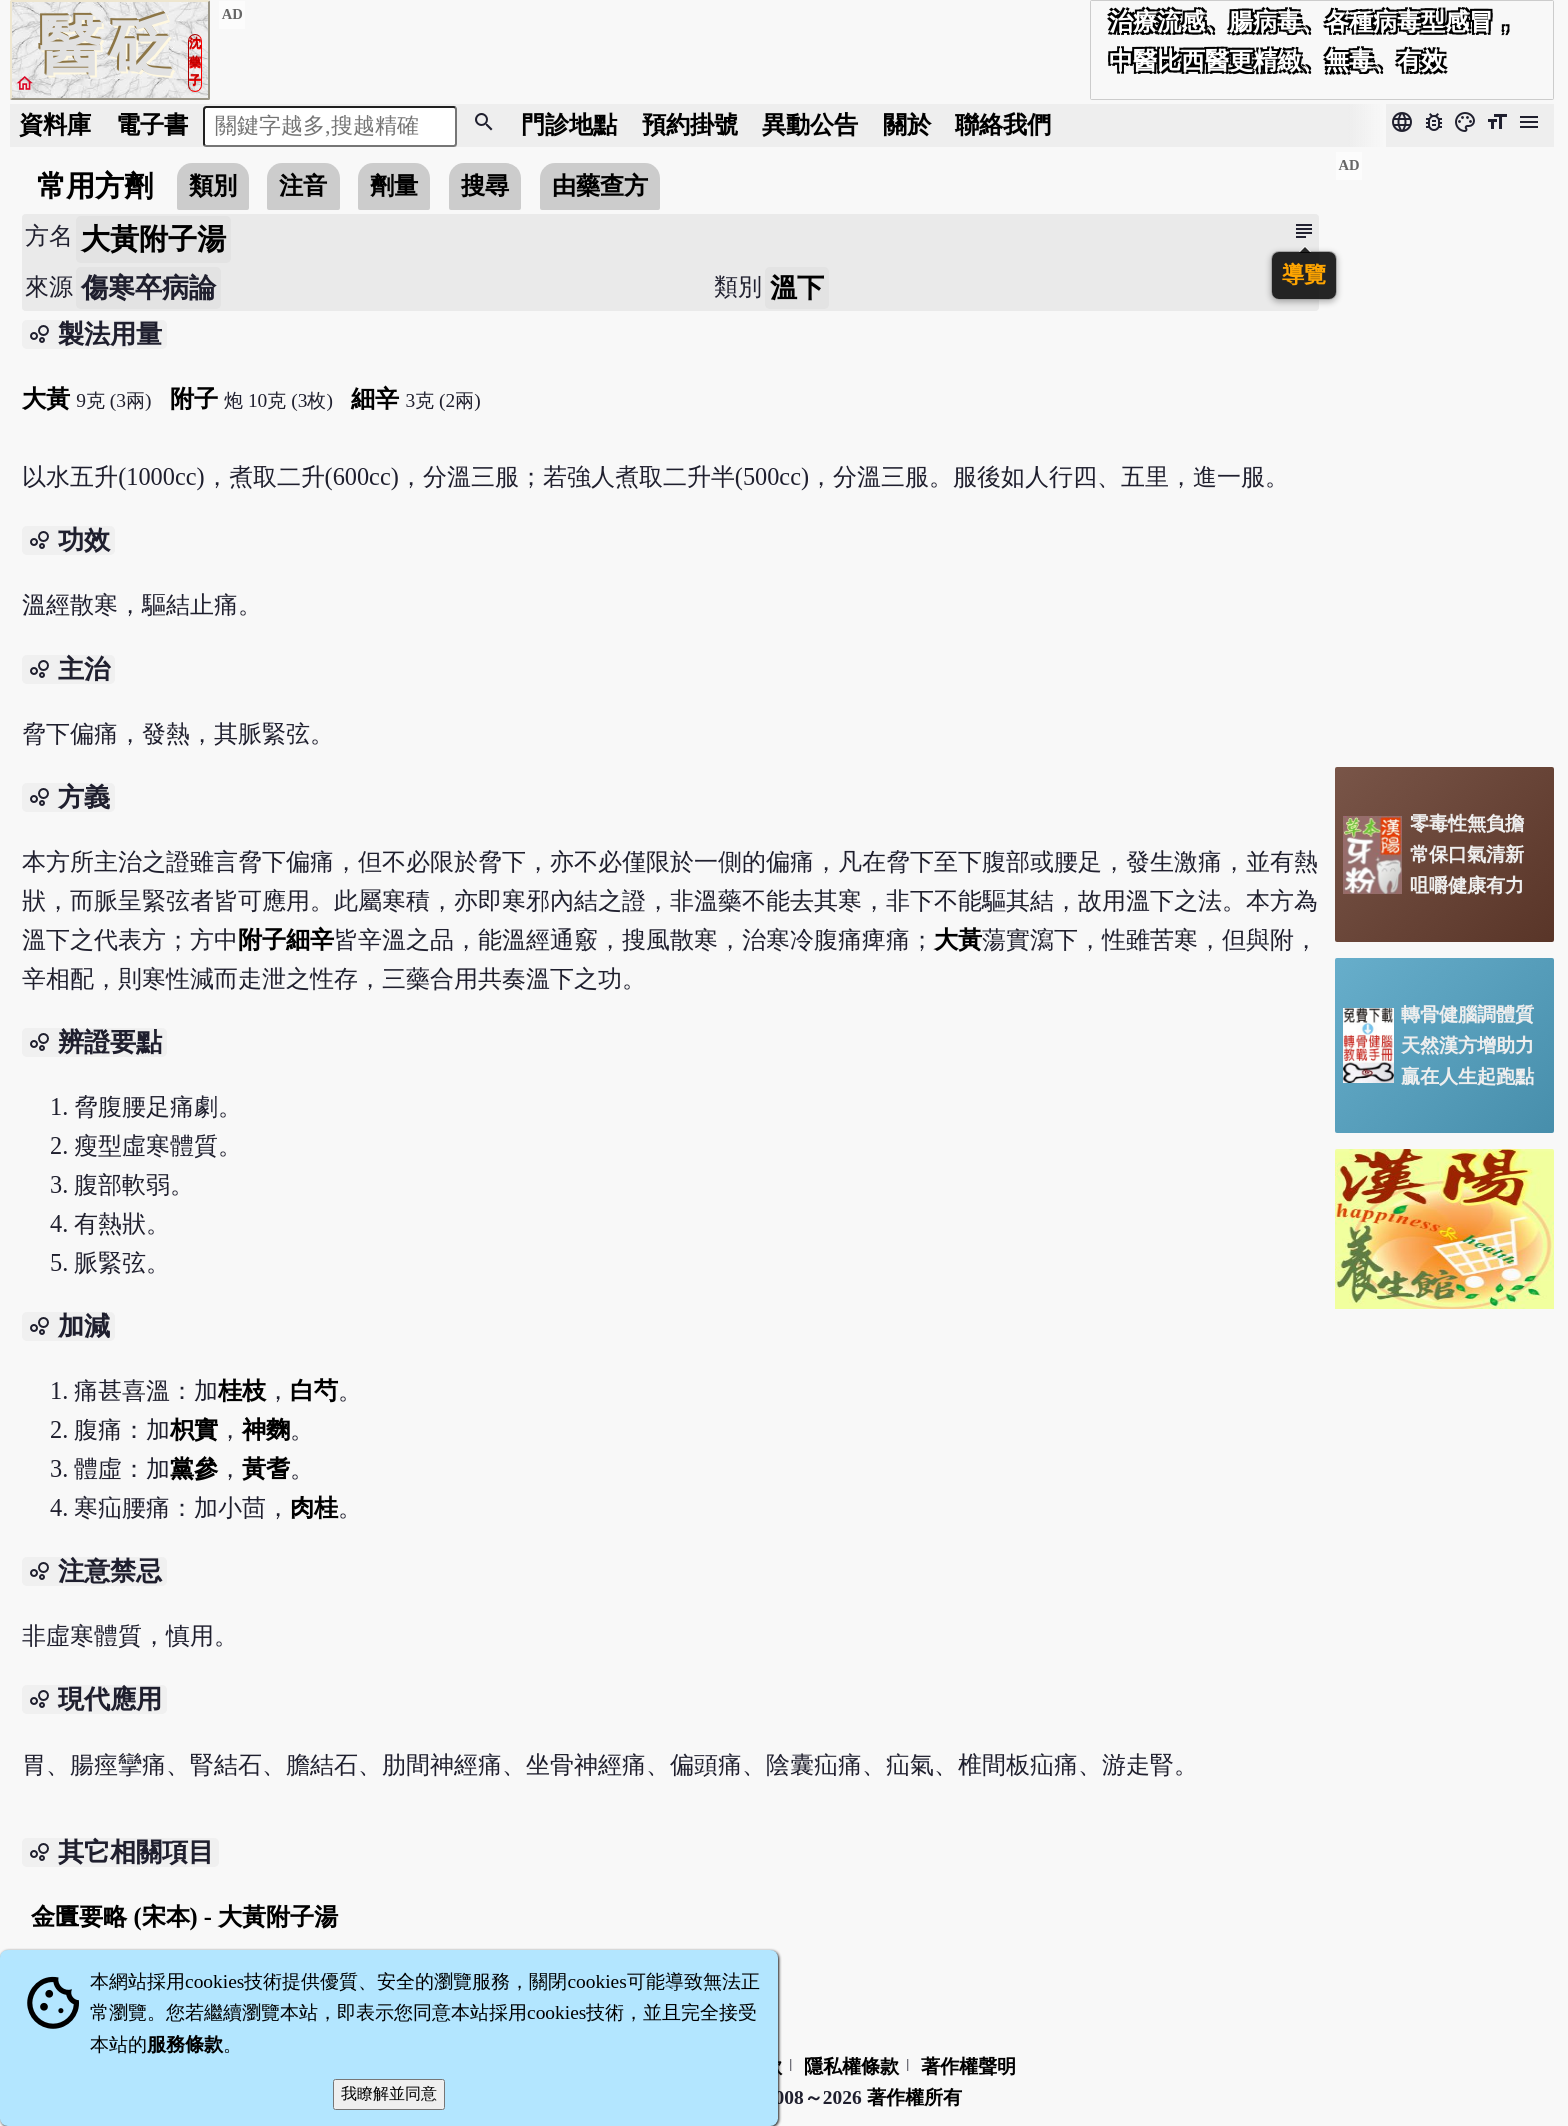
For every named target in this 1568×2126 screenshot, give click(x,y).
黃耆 (266, 1468)
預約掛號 (690, 124)
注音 (303, 185)
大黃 (46, 398)
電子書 (152, 124)
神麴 (266, 1429)
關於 (907, 124)
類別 (213, 185)
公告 (810, 124)
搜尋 (485, 185)
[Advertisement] (1444, 451)
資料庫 (55, 124)
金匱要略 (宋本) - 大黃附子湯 (184, 1916)
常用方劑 (95, 186)
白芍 (314, 1390)
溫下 (797, 288)
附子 (194, 398)
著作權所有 (914, 2097)
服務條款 (185, 2044)
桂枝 (242, 1390)
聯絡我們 (1003, 124)
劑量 (394, 185)
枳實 (194, 1429)
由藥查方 (600, 185)
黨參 (194, 1468)
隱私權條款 (851, 2066)
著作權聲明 (968, 2066)
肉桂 (314, 1507)
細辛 (375, 398)
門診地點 (569, 124)
